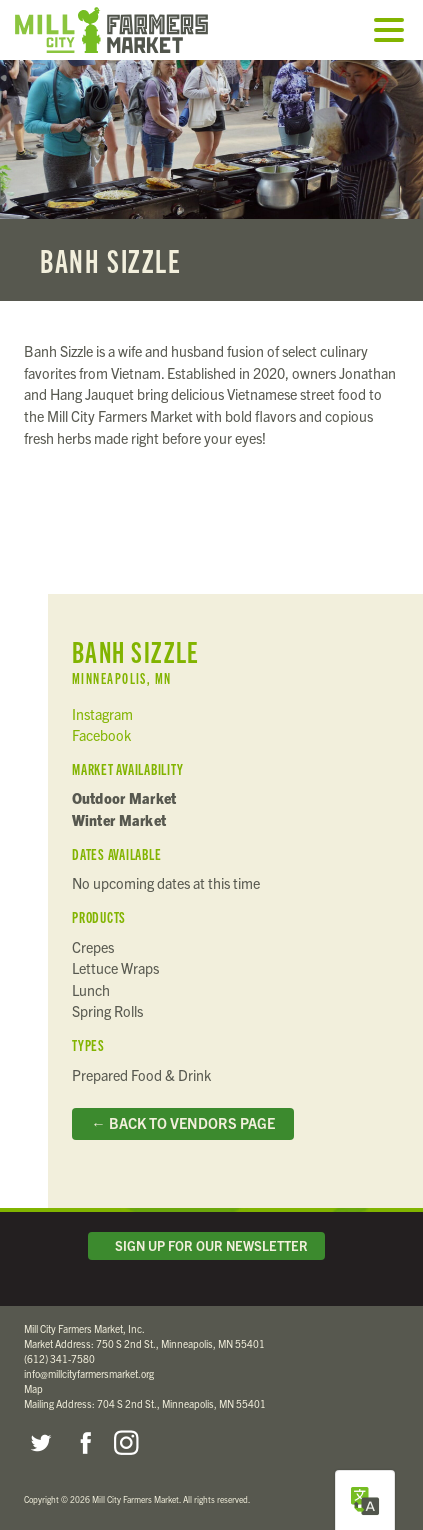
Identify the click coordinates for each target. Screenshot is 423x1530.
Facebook (101, 735)
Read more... (211, 180)
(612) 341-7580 (59, 1358)
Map (33, 1388)
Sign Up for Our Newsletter (207, 1245)
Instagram (102, 714)
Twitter (40, 1443)
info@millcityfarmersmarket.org (89, 1373)
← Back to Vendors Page (182, 1123)
